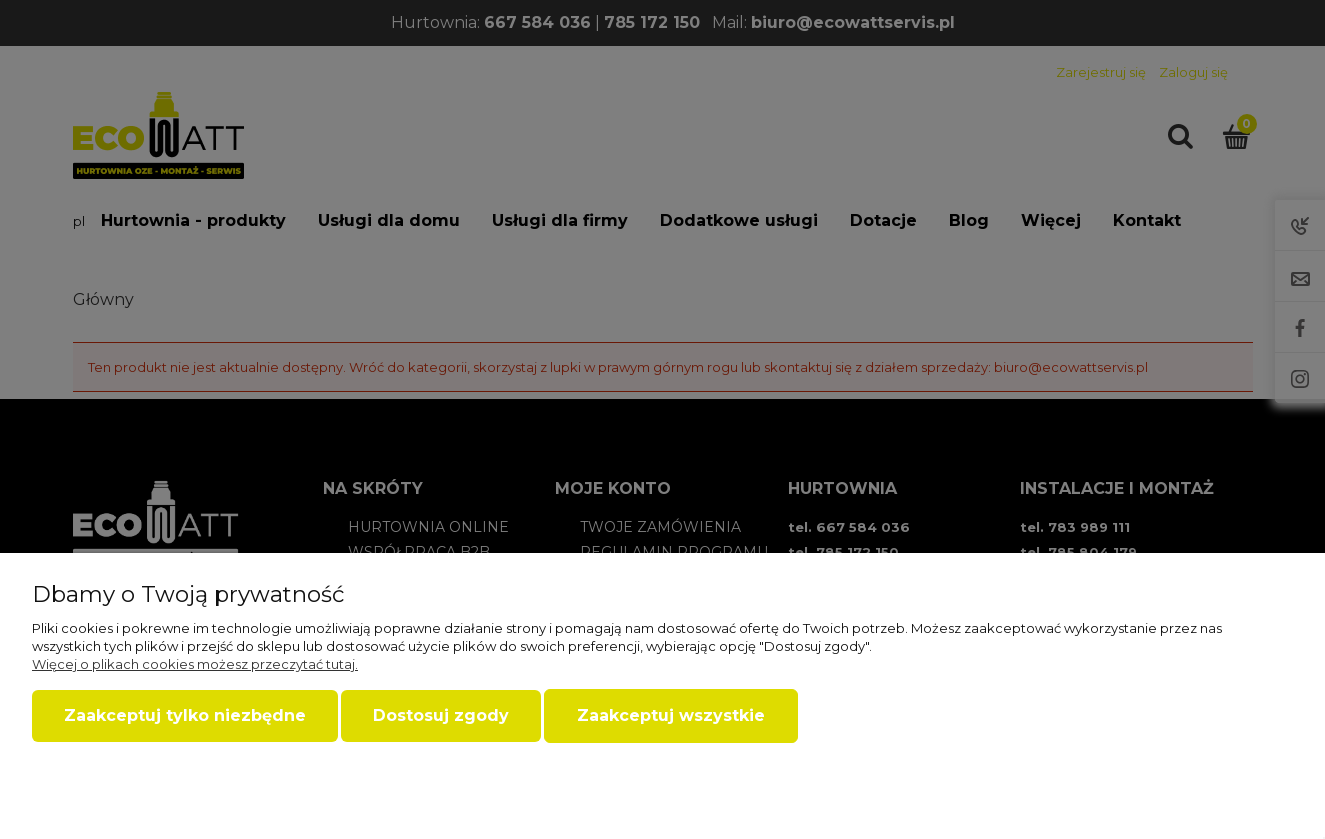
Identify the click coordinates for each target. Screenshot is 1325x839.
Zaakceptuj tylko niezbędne (185, 715)
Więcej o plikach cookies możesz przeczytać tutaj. (195, 664)
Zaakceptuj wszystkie (671, 715)
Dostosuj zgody (441, 715)
